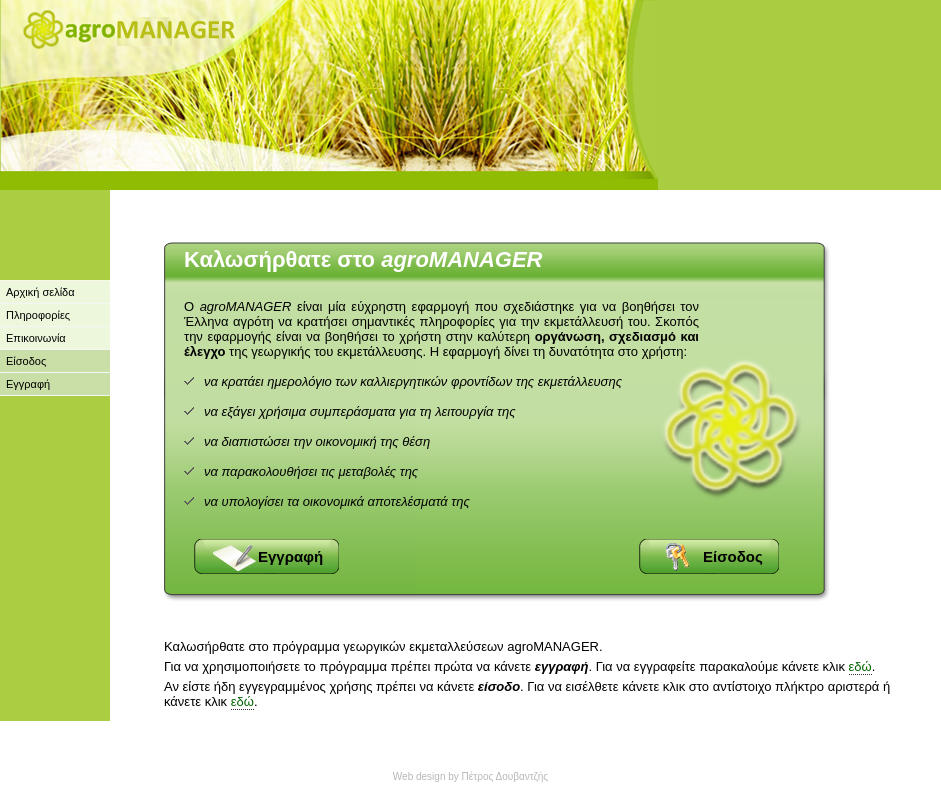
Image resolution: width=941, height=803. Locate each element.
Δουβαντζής (520, 776)
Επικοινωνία (36, 338)
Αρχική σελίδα (40, 292)
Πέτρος (478, 776)
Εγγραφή (28, 384)
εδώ (860, 666)
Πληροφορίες (38, 315)
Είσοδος (26, 361)
